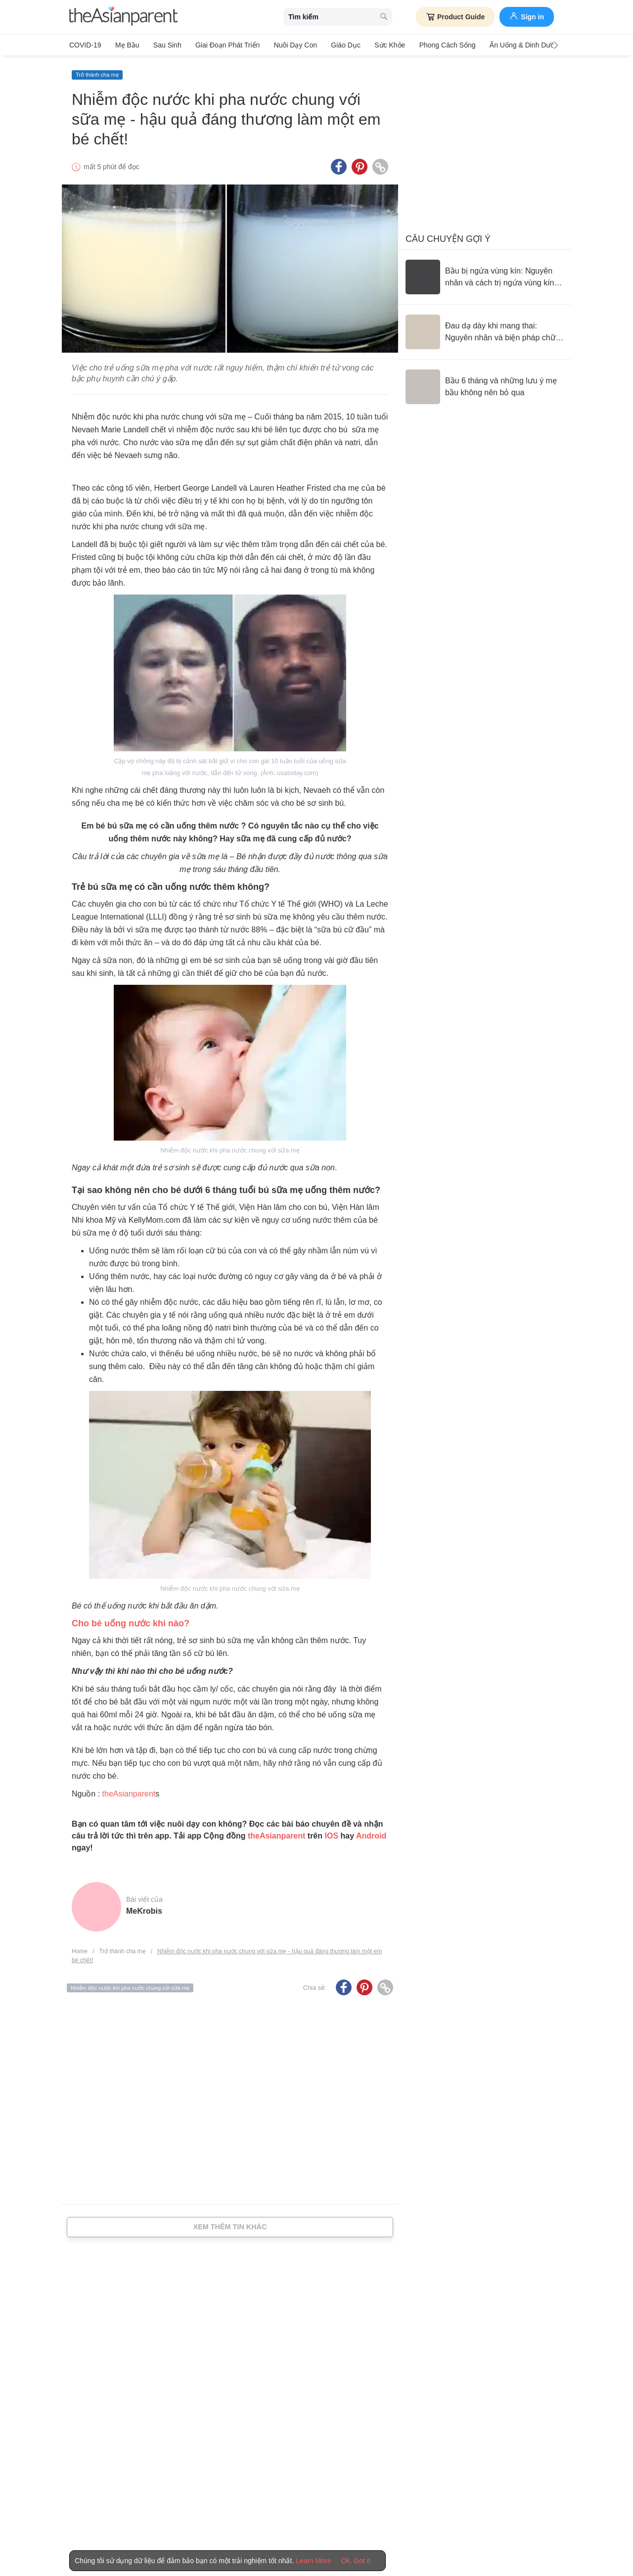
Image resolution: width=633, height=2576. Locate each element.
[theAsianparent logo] (123, 17)
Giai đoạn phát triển (222, 45)
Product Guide (455, 17)
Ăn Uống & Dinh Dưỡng (512, 45)
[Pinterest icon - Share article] (359, 165)
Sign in (526, 16)
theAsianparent (129, 1792)
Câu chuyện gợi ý (448, 237)
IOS (331, 1834)
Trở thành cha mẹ (97, 73)
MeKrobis (144, 1909)
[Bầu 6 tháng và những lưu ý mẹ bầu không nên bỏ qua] (485, 385)
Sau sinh (164, 45)
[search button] (383, 17)
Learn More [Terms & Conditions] (313, 2561)
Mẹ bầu (126, 45)
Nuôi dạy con (288, 45)
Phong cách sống (436, 45)
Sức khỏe (379, 45)
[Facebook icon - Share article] (339, 165)
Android (371, 1834)
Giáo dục (338, 45)
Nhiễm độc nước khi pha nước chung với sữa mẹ (130, 1985)
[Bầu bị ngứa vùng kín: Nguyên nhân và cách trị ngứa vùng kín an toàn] (485, 275)
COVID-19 (85, 45)
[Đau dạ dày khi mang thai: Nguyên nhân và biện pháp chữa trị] (485, 330)
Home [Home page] (80, 1949)
